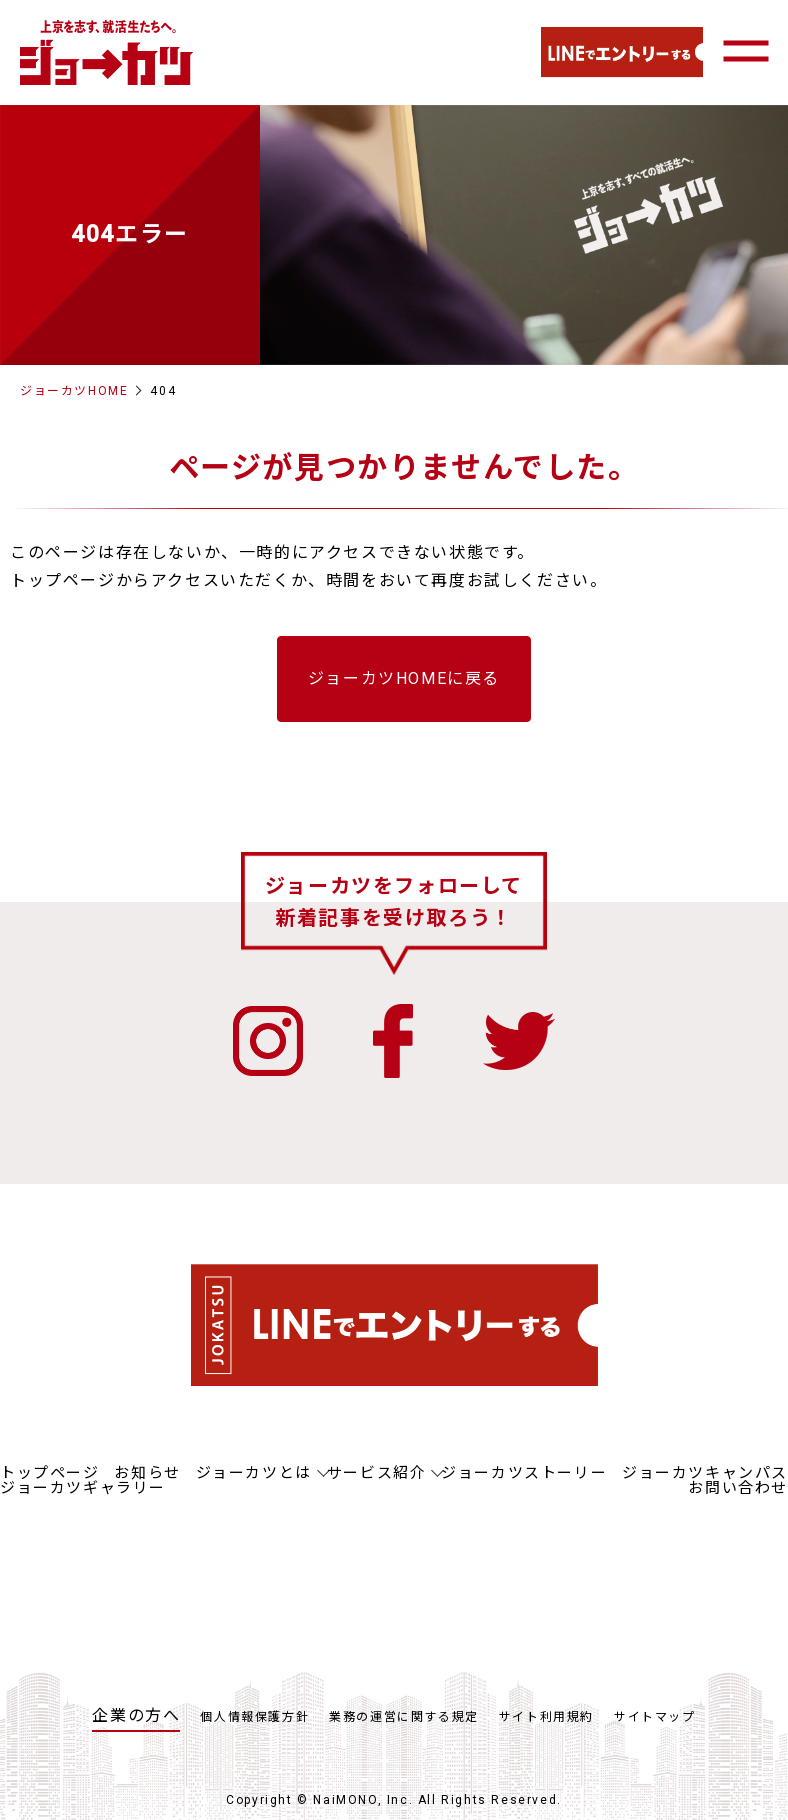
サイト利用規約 (546, 1717)
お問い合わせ (738, 1488)
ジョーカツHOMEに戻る (404, 678)
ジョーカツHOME (74, 391)
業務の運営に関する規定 (404, 1717)
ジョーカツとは (254, 1473)
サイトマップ (655, 1717)
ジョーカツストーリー (524, 1473)
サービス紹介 (377, 1473)
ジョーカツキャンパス (705, 1473)
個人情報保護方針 (254, 1717)
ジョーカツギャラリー (83, 1488)
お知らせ (147, 1473)
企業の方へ (136, 1715)
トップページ (50, 1473)
